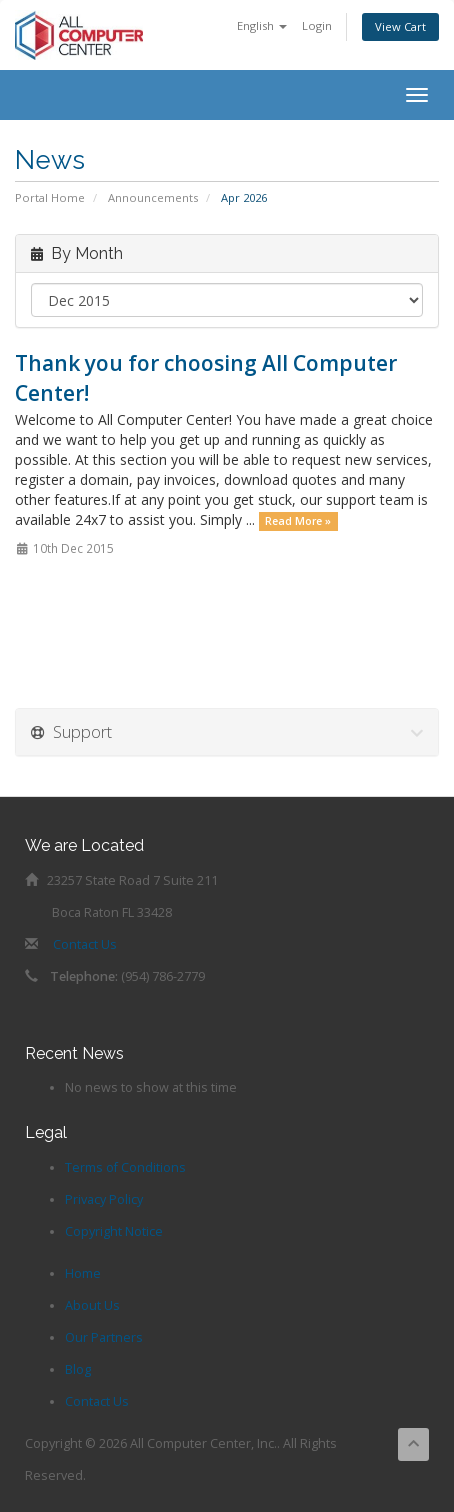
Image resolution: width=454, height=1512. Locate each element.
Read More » (298, 521)
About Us (92, 1305)
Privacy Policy (104, 1199)
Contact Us (85, 944)
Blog (78, 1369)
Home (83, 1273)
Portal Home (50, 197)
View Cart (400, 26)
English (262, 25)
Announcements (153, 197)
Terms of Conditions (125, 1167)
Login (317, 25)
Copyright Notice (114, 1231)
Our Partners (104, 1337)
